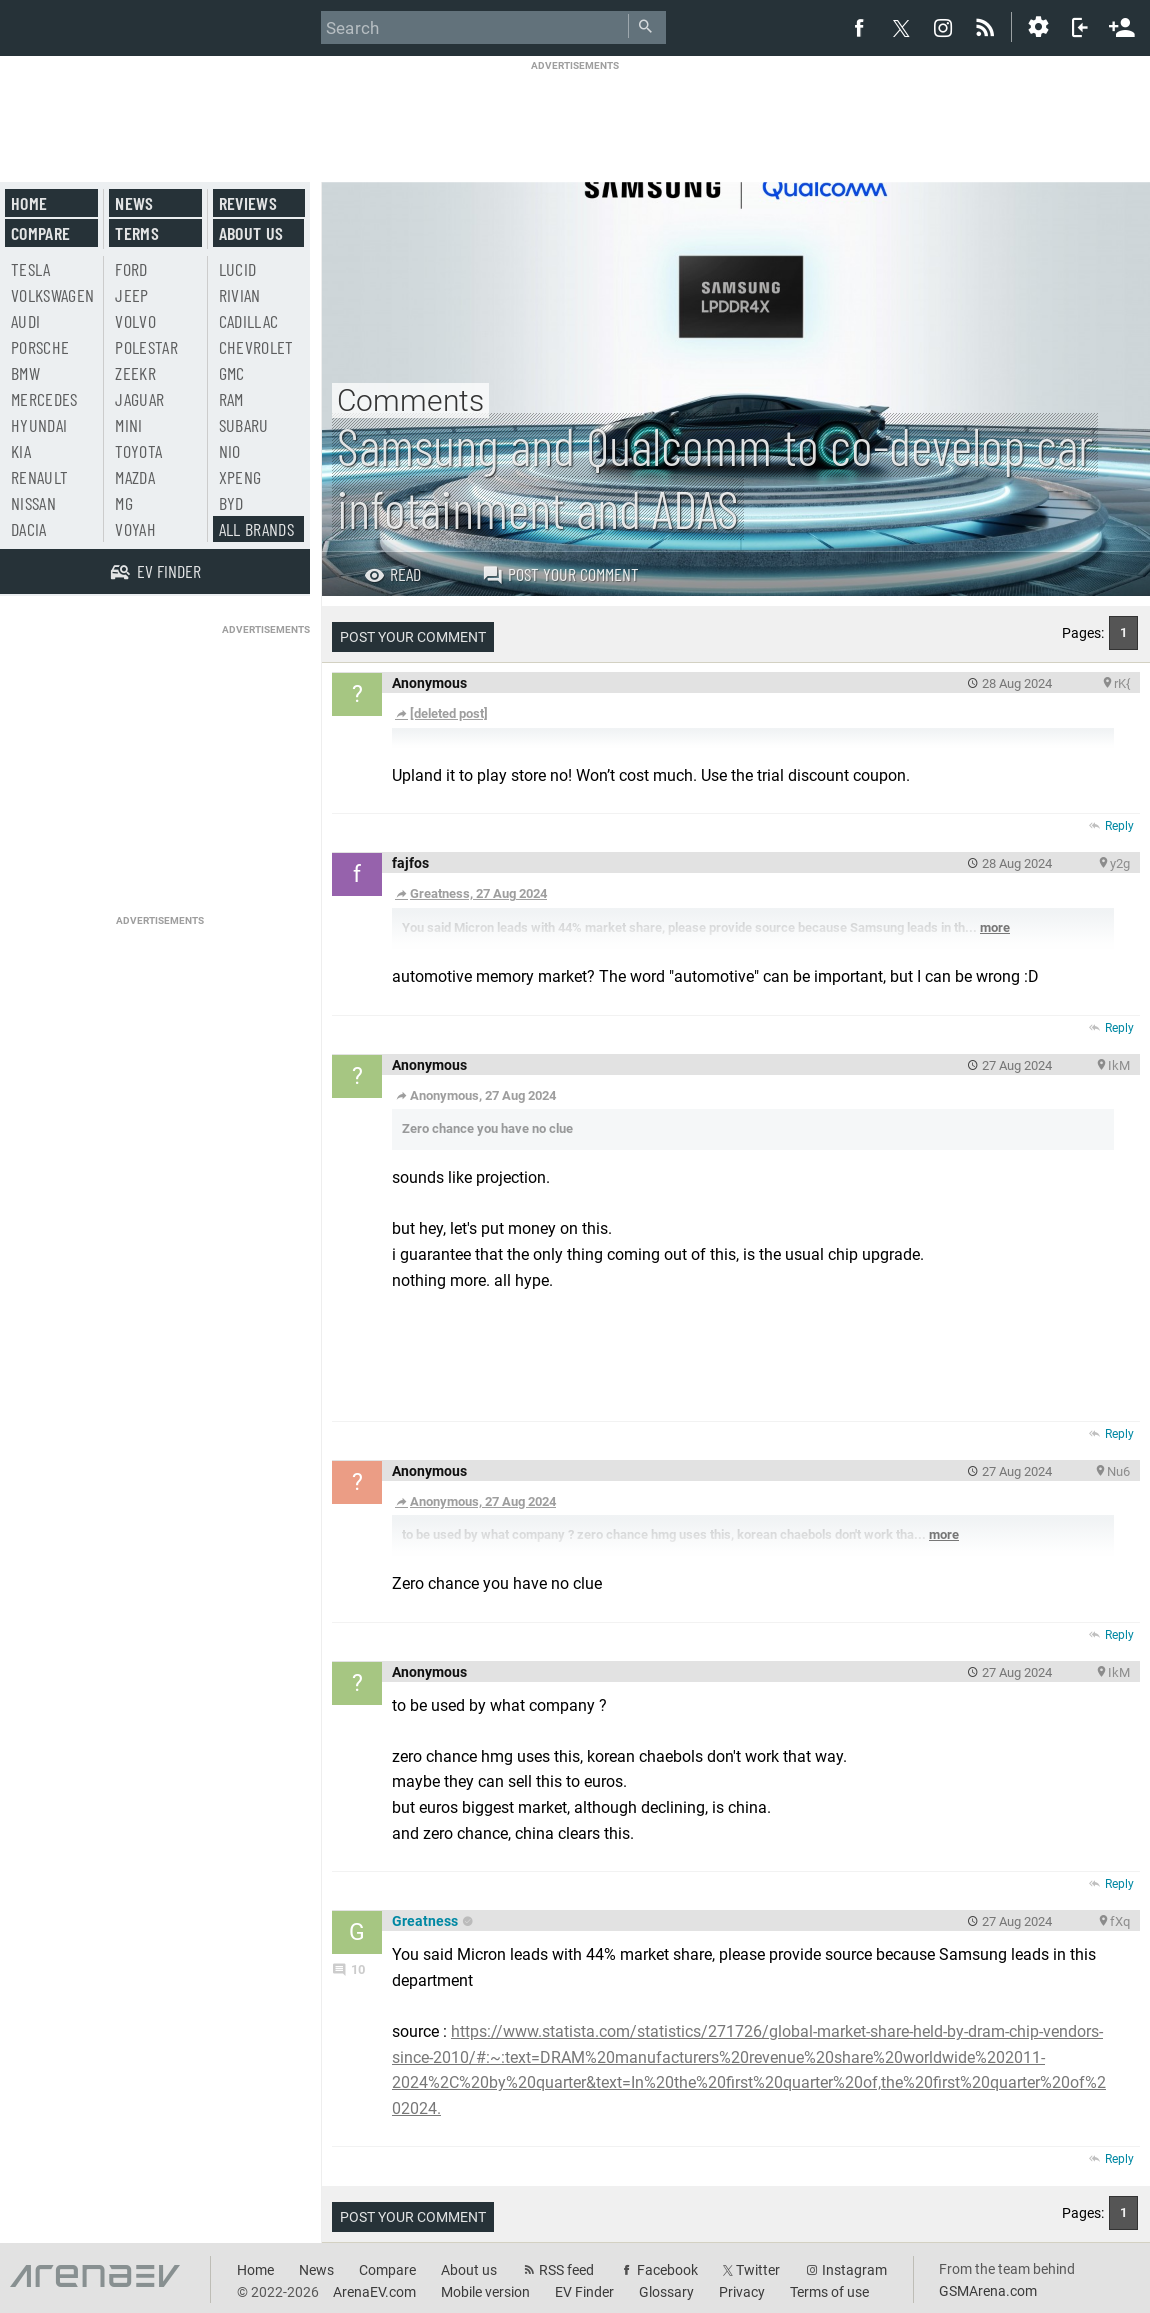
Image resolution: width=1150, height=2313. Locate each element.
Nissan (33, 503)
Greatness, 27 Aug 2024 (471, 893)
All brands (257, 529)
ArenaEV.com (374, 2292)
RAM (231, 399)
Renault (39, 477)
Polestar (146, 347)
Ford (131, 269)
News (134, 203)
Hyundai (39, 425)
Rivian (240, 295)
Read (392, 574)
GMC (232, 373)
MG (124, 503)
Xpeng (240, 477)
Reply (1119, 826)
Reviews (248, 203)
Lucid (238, 269)
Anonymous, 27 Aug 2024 (475, 1501)
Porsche (40, 347)
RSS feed (566, 2270)
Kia (21, 451)
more (995, 927)
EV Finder (584, 2292)
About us (251, 233)
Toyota (138, 451)
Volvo (135, 321)
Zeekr (135, 373)
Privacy (742, 2292)
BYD (231, 503)
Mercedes (44, 399)
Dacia (29, 529)
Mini (128, 425)
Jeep (131, 295)
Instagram (854, 2270)
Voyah (135, 529)
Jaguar (139, 399)
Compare (40, 233)
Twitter (758, 2270)
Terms (137, 233)
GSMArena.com (988, 2291)
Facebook (667, 2270)
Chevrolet (256, 347)
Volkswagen (53, 295)
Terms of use (829, 2292)
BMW (25, 373)
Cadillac (249, 321)
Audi (25, 321)
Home (29, 203)
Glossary (666, 2292)
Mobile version (485, 2292)
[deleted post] (441, 713)
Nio (230, 451)
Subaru (244, 425)
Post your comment (560, 574)
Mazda (135, 477)
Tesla (31, 269)
